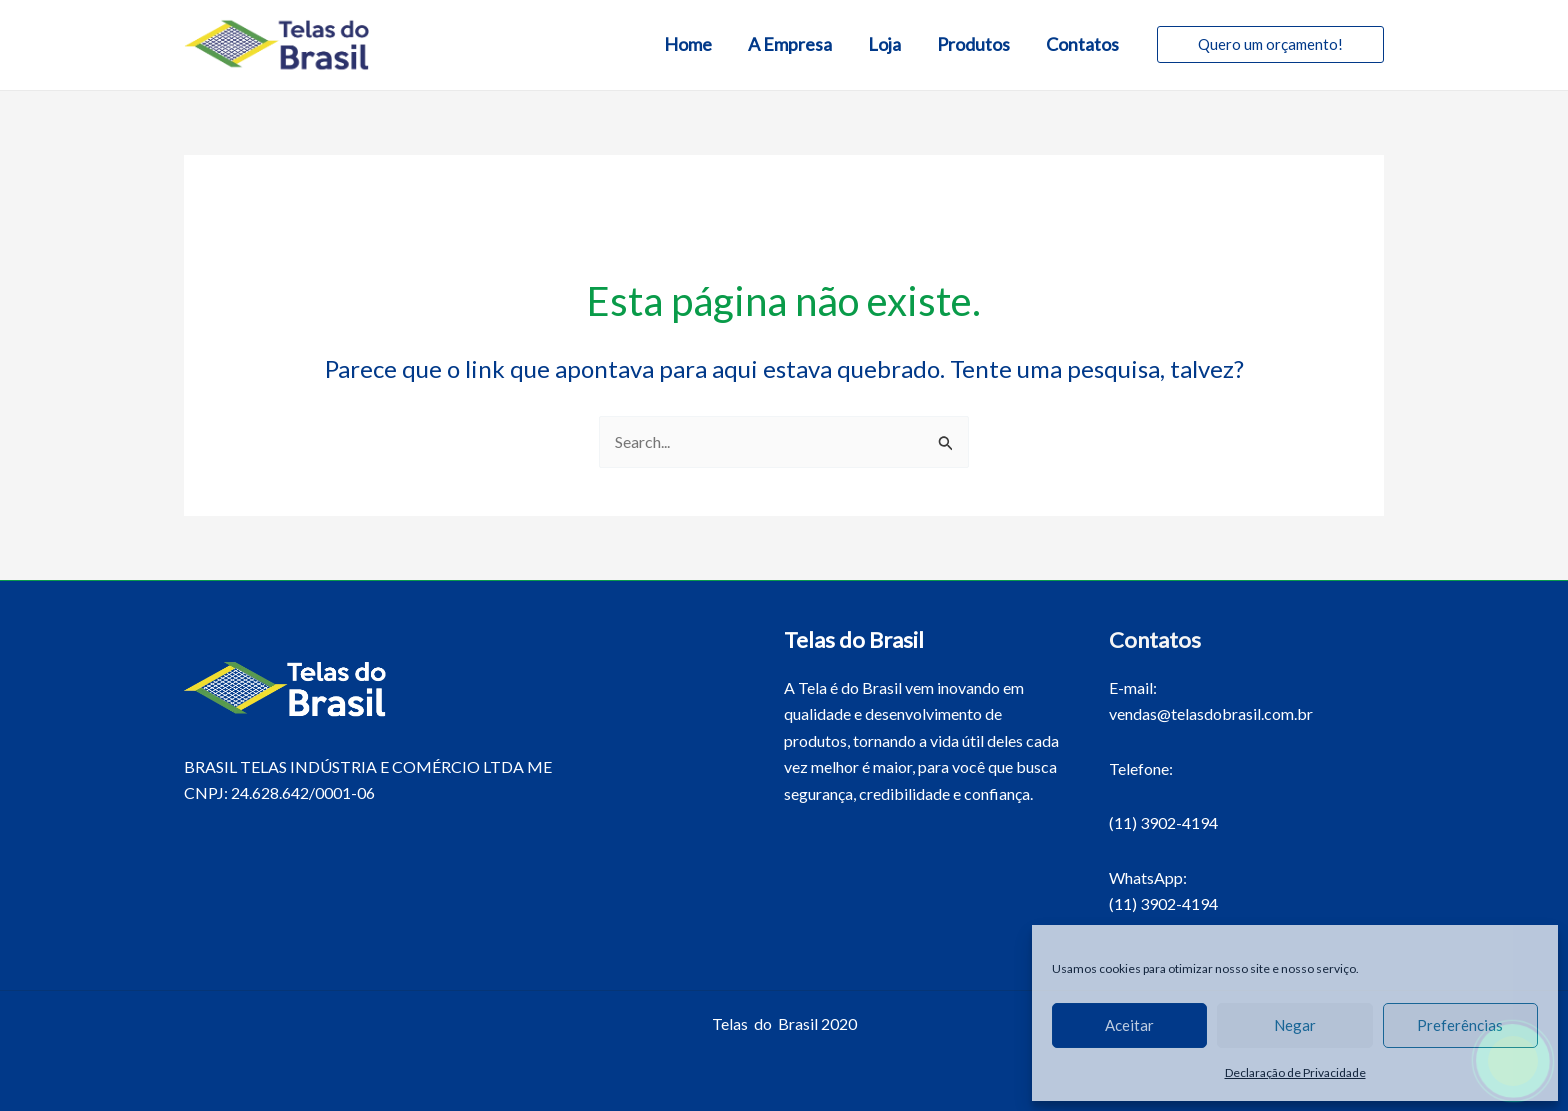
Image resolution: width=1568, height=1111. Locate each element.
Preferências (1460, 1025)
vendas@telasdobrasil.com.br (1211, 713)
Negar (1295, 1025)
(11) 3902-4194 (1163, 822)
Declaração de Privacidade (1295, 1072)
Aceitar (1129, 1025)
